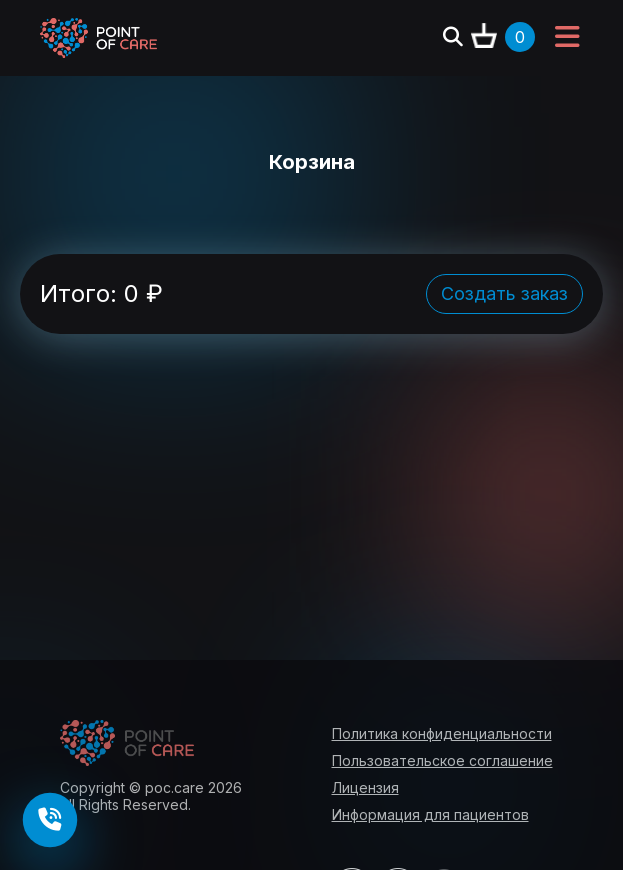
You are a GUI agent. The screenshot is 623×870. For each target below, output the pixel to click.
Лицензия (365, 787)
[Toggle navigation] (567, 38)
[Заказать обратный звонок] (50, 820)
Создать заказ (504, 293)
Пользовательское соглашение (442, 760)
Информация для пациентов (430, 814)
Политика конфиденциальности (442, 733)
